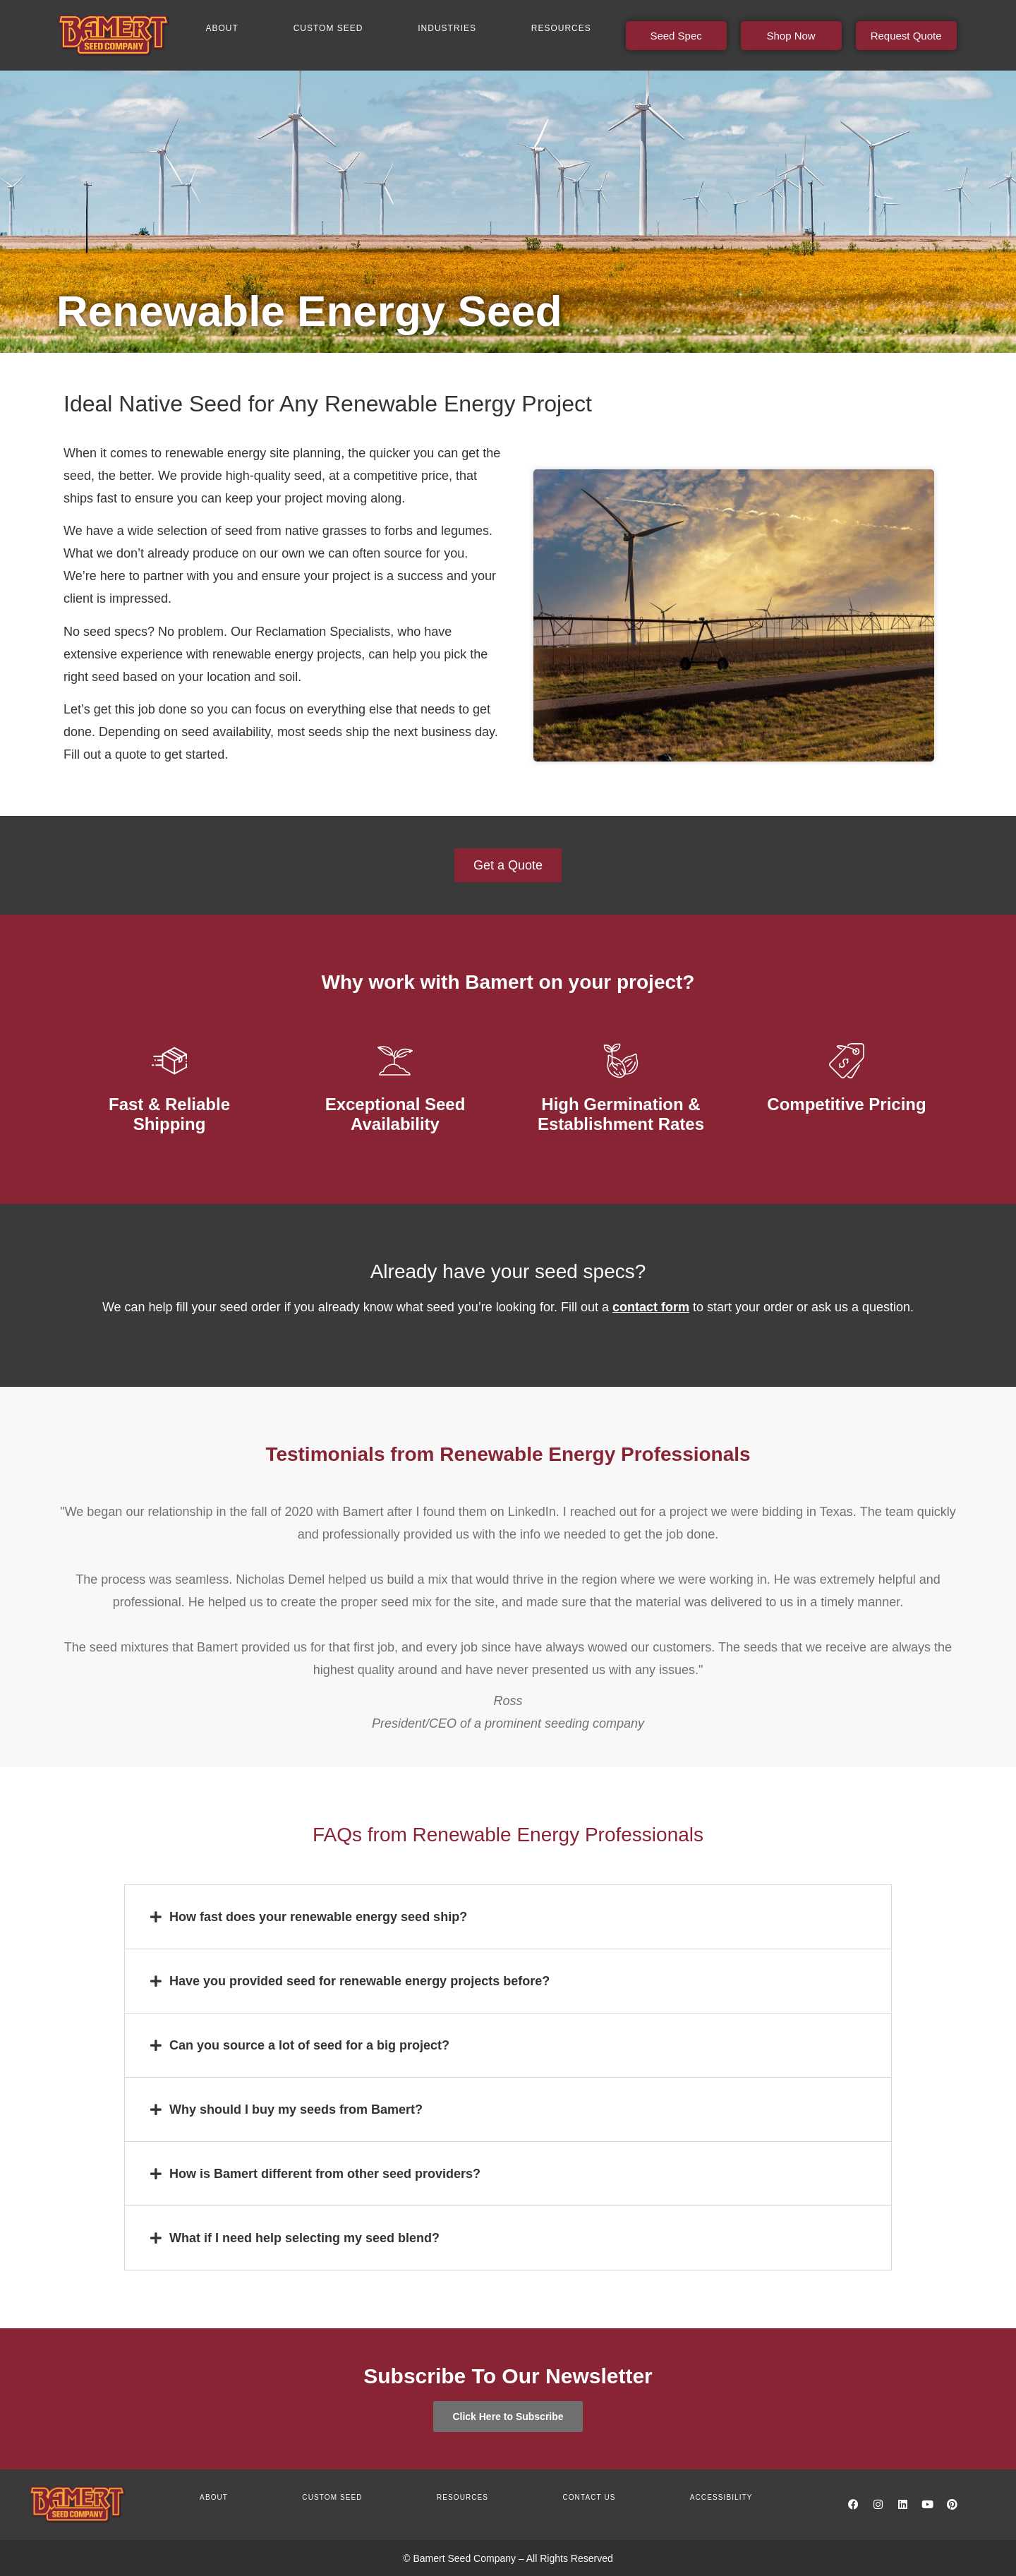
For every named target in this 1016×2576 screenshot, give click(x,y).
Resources (561, 28)
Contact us (588, 2497)
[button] (508, 1917)
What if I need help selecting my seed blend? (304, 2238)
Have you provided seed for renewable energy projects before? (359, 1981)
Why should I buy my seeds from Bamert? (296, 2109)
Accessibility (721, 2497)
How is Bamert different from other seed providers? (324, 2174)
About (222, 28)
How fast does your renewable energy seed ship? (318, 1917)
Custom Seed (328, 28)
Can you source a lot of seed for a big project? (309, 2045)
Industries (447, 28)
